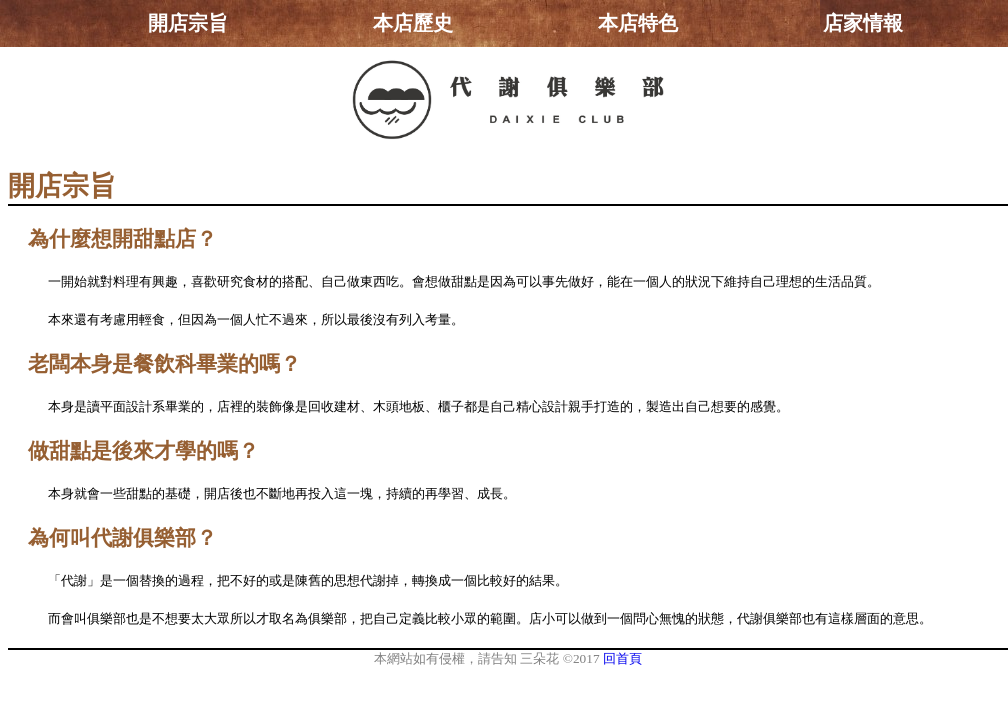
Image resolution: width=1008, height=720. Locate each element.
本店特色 (638, 23)
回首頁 (622, 658)
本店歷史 (413, 23)
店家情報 (863, 23)
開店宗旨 (188, 23)
